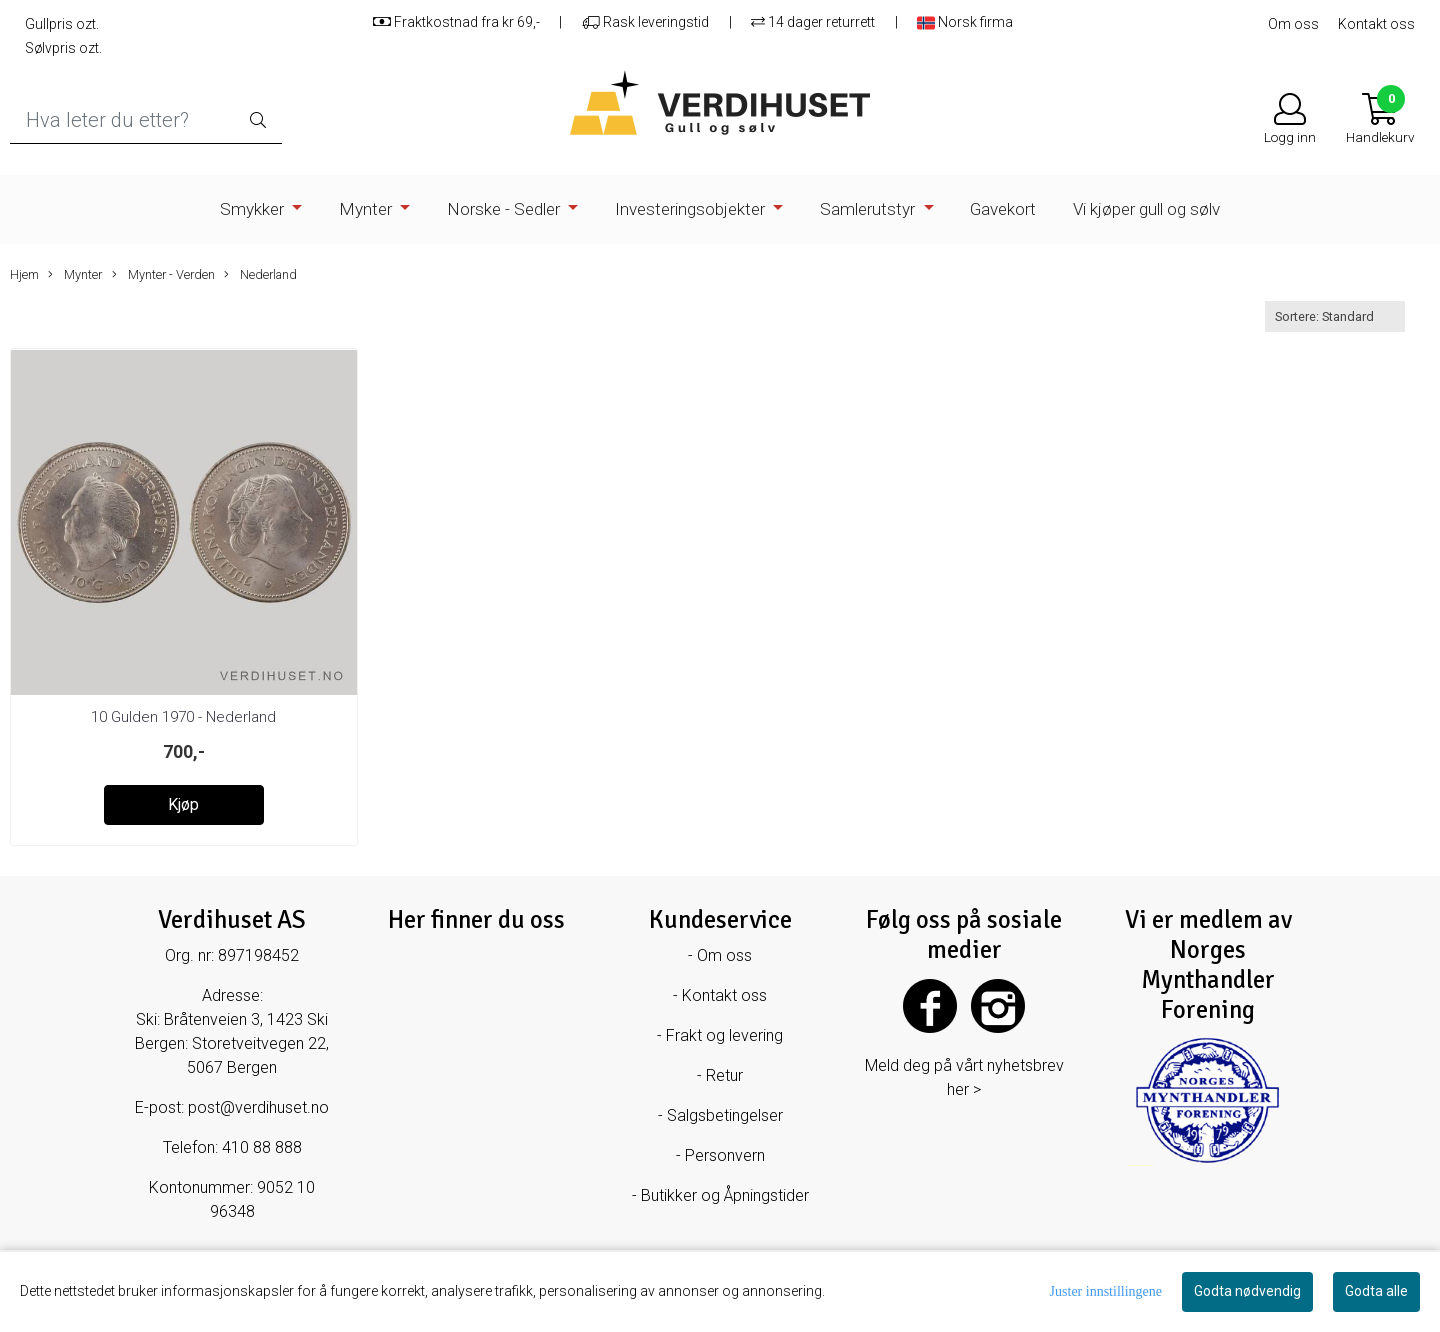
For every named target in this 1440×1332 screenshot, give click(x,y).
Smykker (254, 209)
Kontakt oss (1376, 24)
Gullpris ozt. (62, 24)
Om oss (1293, 24)
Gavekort (1003, 209)
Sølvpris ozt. (63, 48)
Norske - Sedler (505, 209)
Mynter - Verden (163, 275)
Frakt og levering (724, 1035)
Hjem (24, 274)
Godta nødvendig (1247, 1291)
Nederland (260, 275)
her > (964, 1089)
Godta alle (1376, 1291)
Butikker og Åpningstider (725, 1195)
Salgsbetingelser (725, 1115)
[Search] (146, 120)
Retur (724, 1075)
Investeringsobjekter (692, 209)
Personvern (725, 1155)
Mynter (367, 209)
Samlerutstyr (869, 209)
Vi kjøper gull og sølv (1146, 209)
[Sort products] (1335, 316)
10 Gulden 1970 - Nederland (183, 717)
